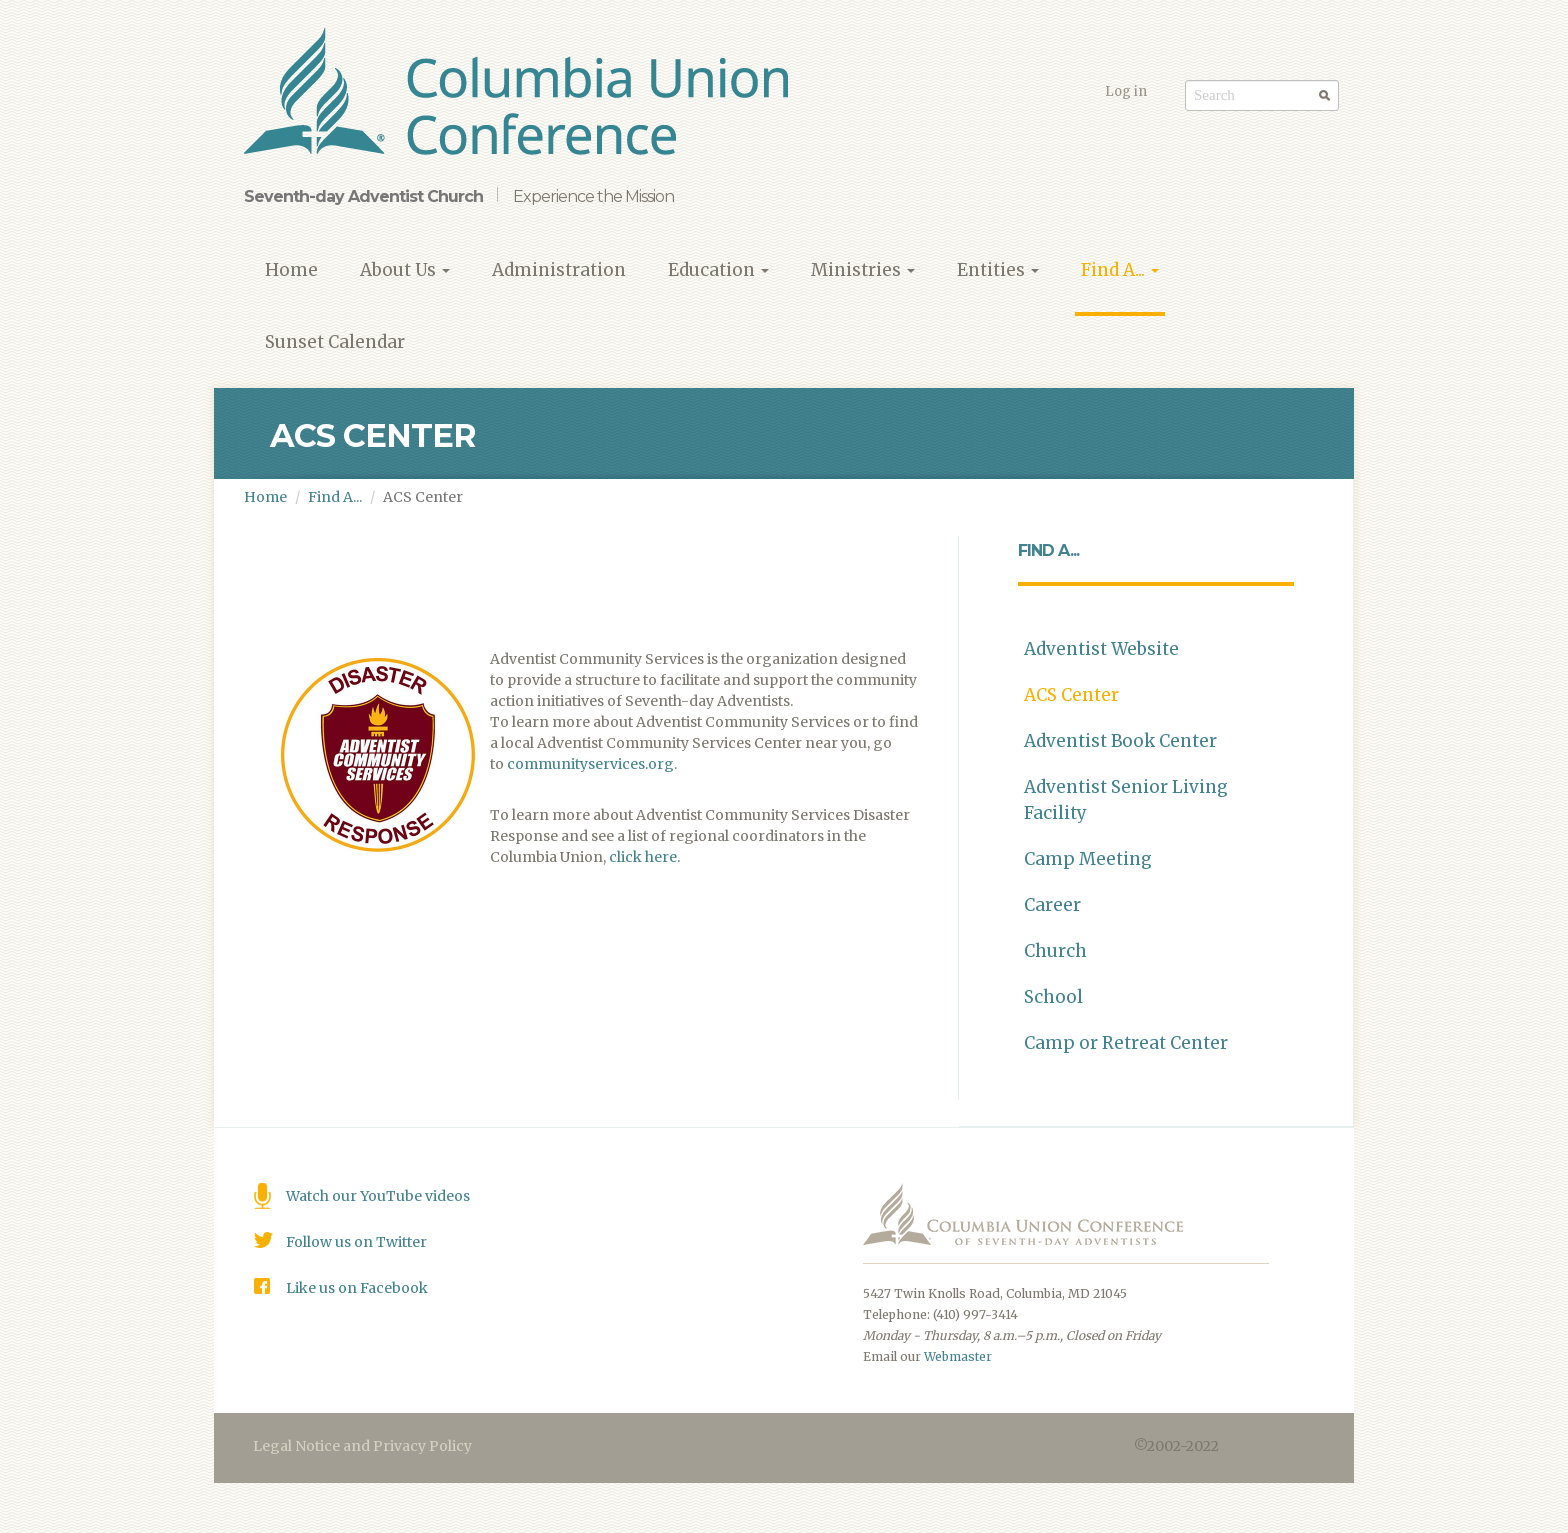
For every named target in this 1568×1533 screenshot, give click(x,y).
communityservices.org (590, 764)
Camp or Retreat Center (1126, 1043)
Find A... (1120, 270)
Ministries (863, 270)
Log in (1126, 91)
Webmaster (958, 1356)
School (1053, 997)
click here (643, 857)
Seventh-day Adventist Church (363, 196)
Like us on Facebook (357, 1288)
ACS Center (1071, 695)
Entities (998, 270)
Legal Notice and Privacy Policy (362, 1446)
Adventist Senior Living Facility (1126, 800)
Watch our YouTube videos (378, 1196)
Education (718, 270)
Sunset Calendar (335, 342)
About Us (405, 270)
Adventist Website (1101, 649)
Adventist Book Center (1120, 741)
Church (1055, 951)
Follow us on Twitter (356, 1242)
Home (291, 270)
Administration (559, 270)
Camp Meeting (1088, 859)
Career (1052, 905)
